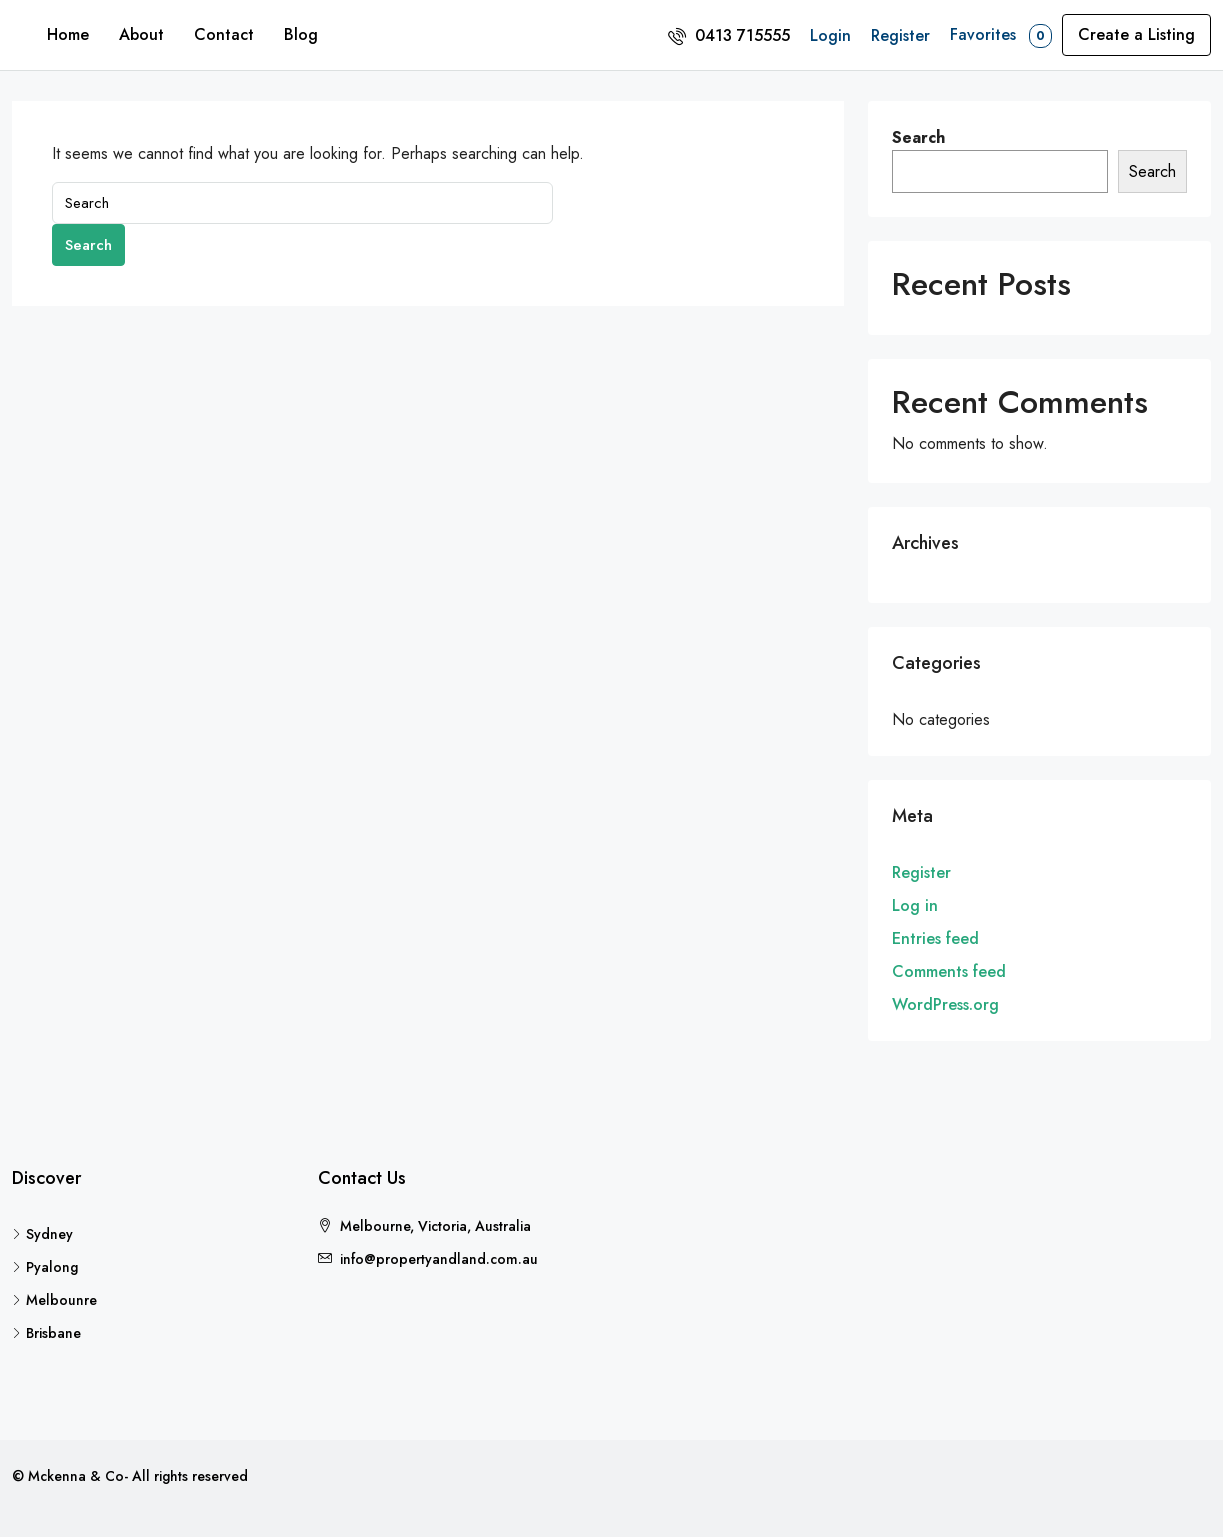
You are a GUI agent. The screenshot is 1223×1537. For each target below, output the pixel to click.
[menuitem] (729, 35)
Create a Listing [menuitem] (1136, 34)
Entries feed (935, 938)
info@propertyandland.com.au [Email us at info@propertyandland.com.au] (439, 1259)
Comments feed (949, 971)
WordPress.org (945, 1004)
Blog (301, 34)
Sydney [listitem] (42, 1234)
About (141, 34)
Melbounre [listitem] (54, 1300)
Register (921, 872)
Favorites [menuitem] (1001, 35)
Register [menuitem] (900, 35)
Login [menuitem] (830, 35)
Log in (915, 905)
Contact (224, 34)
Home (68, 34)
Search (88, 245)
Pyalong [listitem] (45, 1267)
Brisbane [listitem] (46, 1333)
